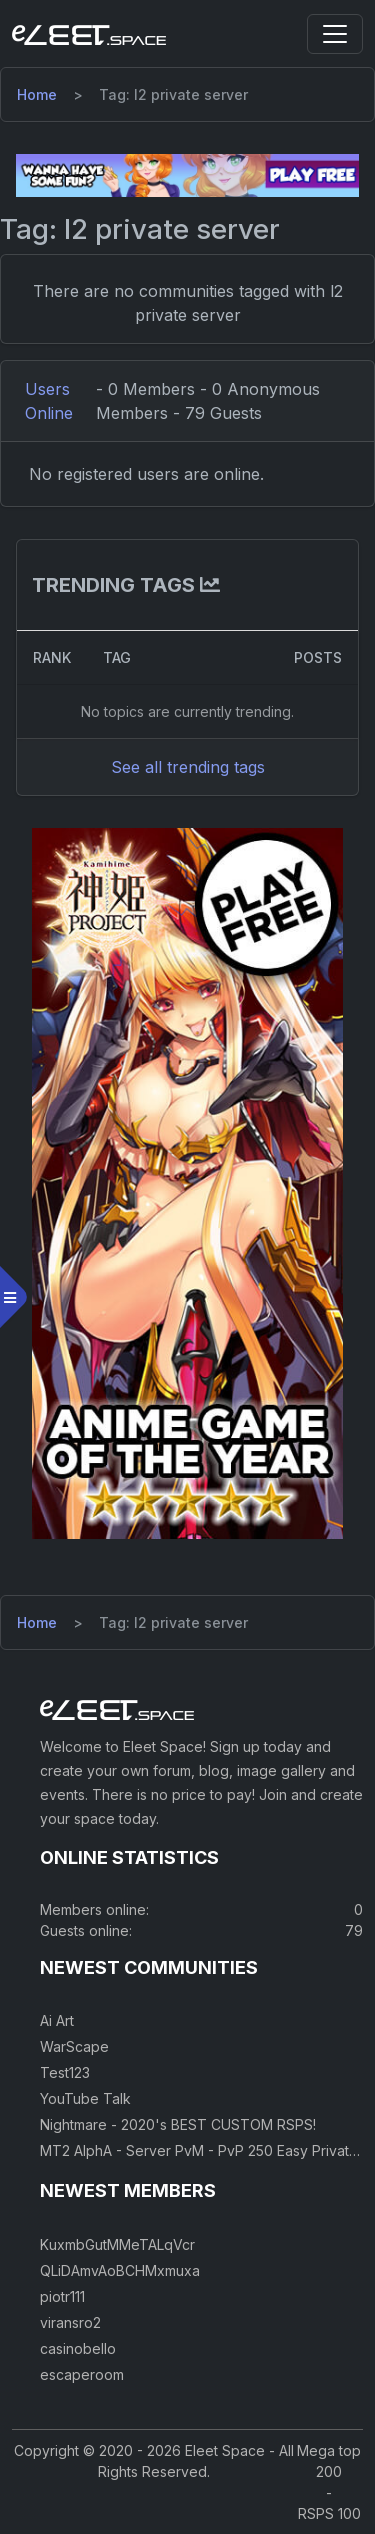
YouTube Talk (85, 2098)
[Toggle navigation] (335, 34)
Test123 (65, 2072)
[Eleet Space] (89, 34)
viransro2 (70, 2322)
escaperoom (82, 2374)
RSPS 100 (329, 2513)
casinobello (78, 2348)
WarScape (74, 2046)
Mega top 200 (329, 2461)
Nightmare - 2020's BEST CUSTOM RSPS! (178, 2124)
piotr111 (62, 2296)
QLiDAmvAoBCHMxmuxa (120, 2270)
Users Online (49, 401)
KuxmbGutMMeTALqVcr (117, 2244)
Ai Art (57, 2020)
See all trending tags (188, 767)
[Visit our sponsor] (187, 174)
